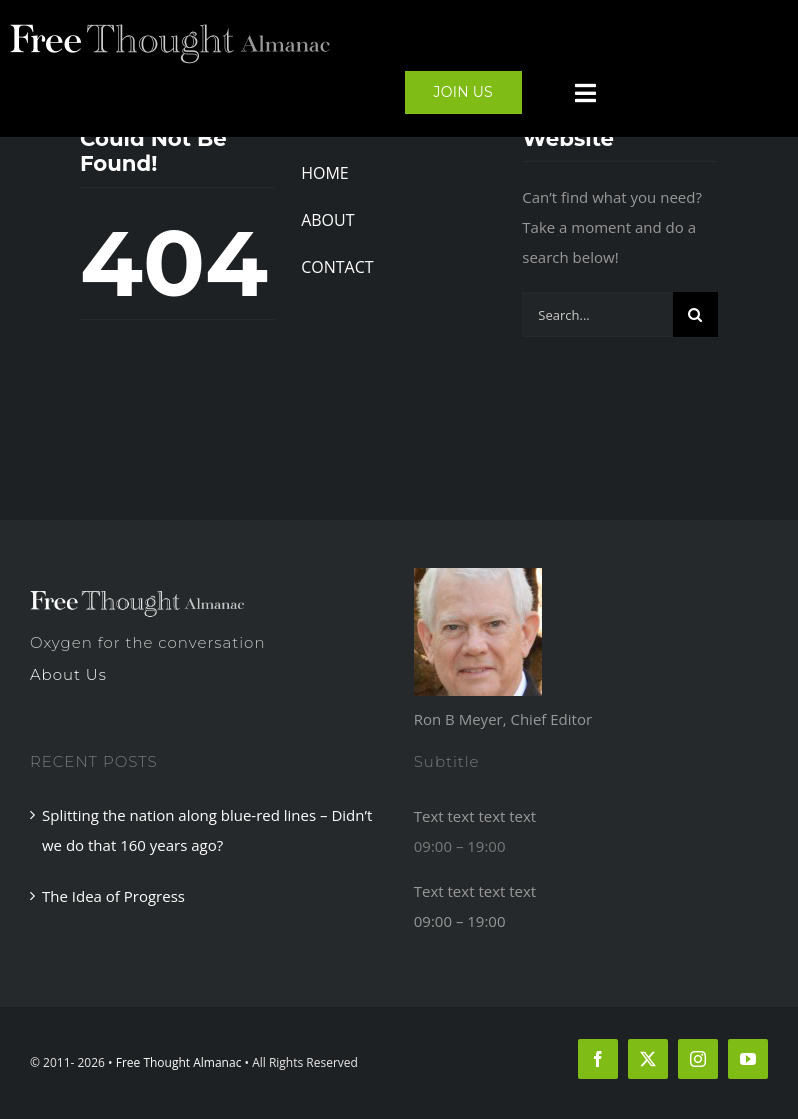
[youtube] (748, 1059)
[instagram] (698, 1059)
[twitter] (648, 1059)
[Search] (695, 314)
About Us (68, 674)
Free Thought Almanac (179, 1062)
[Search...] (597, 314)
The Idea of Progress (113, 896)
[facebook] (598, 1059)
